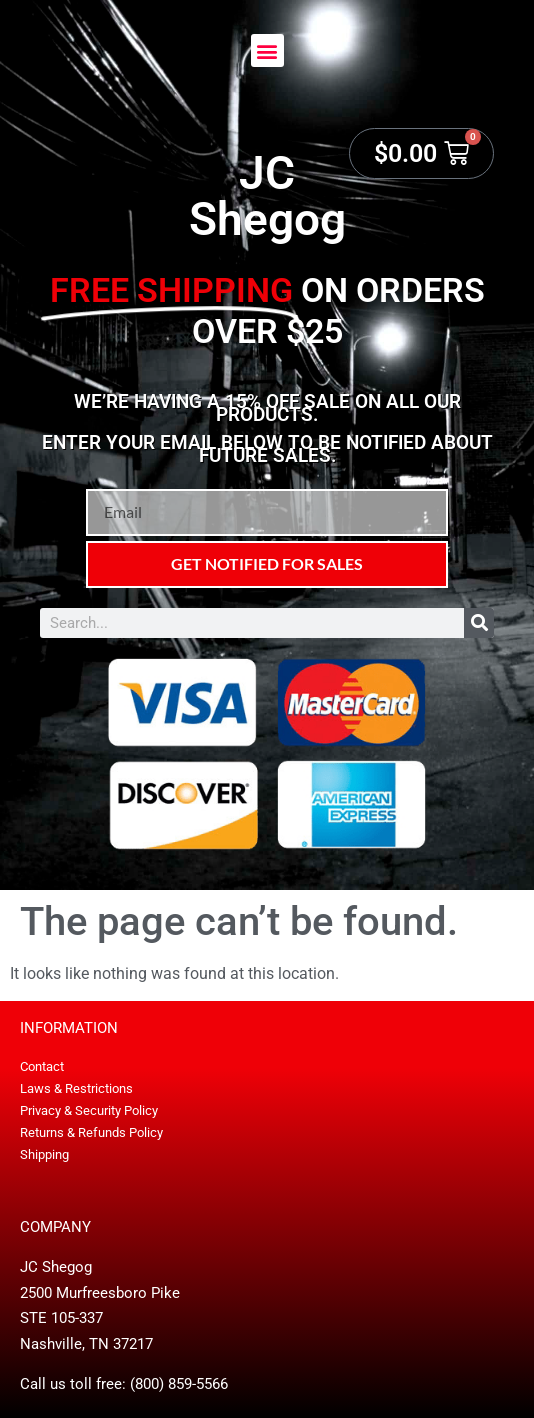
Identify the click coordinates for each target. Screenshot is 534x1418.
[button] (267, 50)
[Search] (479, 623)
